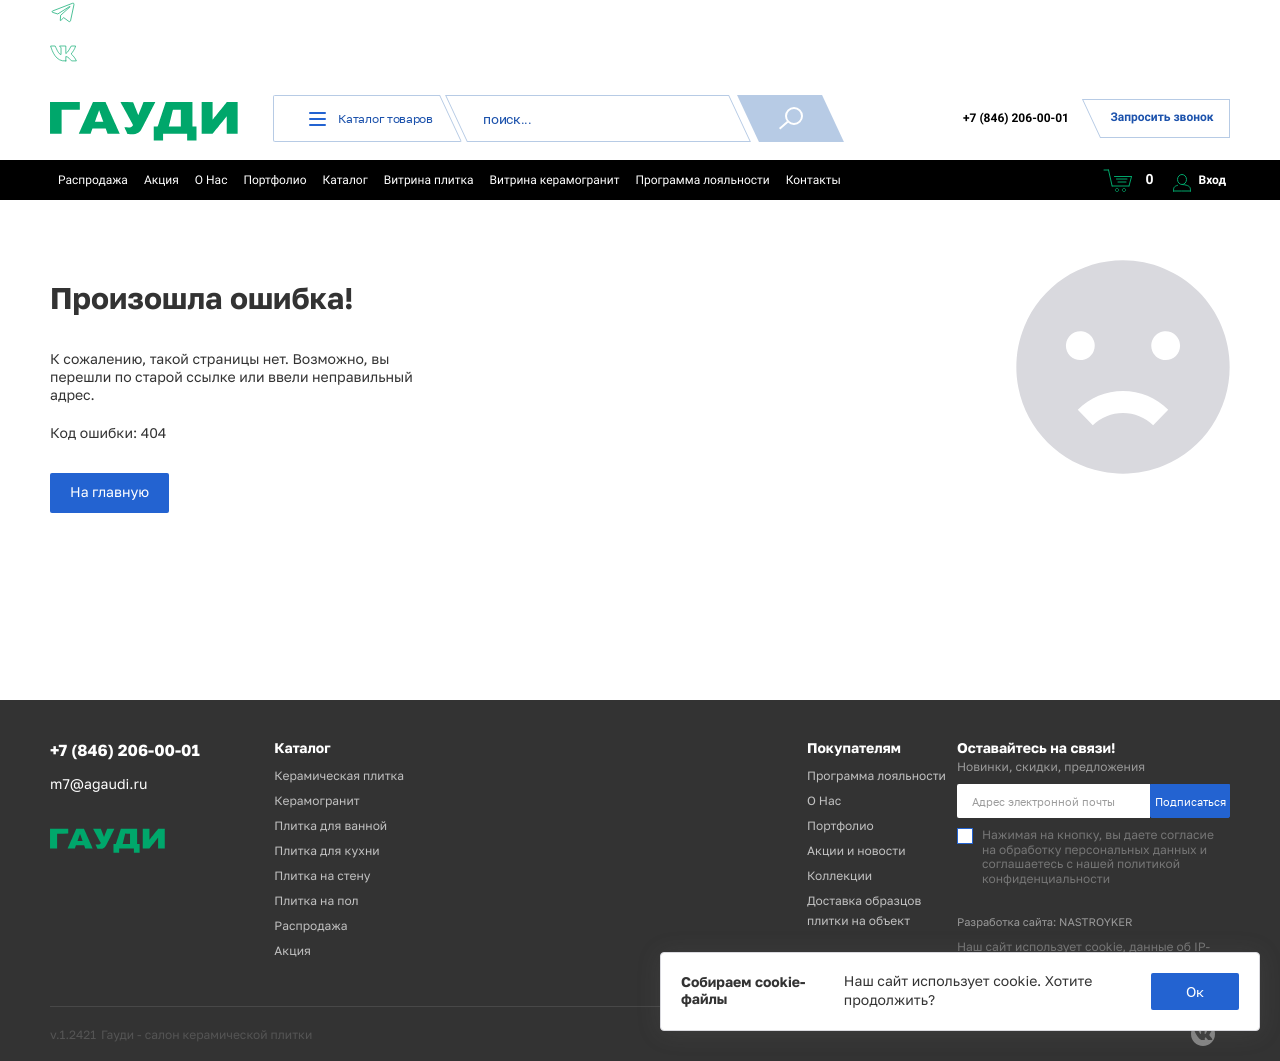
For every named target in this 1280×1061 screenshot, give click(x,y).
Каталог (345, 180)
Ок (1195, 991)
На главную (109, 492)
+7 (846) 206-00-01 (1016, 118)
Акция (161, 180)
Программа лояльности (702, 180)
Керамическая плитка (339, 775)
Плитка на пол (316, 900)
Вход (1199, 180)
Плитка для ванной (330, 825)
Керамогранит (316, 800)
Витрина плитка (429, 180)
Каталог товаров (371, 118)
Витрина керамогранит (555, 180)
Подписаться (1190, 801)
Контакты (813, 180)
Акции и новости (856, 850)
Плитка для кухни (326, 850)
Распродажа (93, 180)
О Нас (211, 180)
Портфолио (274, 180)
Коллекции (839, 875)
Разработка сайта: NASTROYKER (1045, 922)
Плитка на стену (322, 875)
